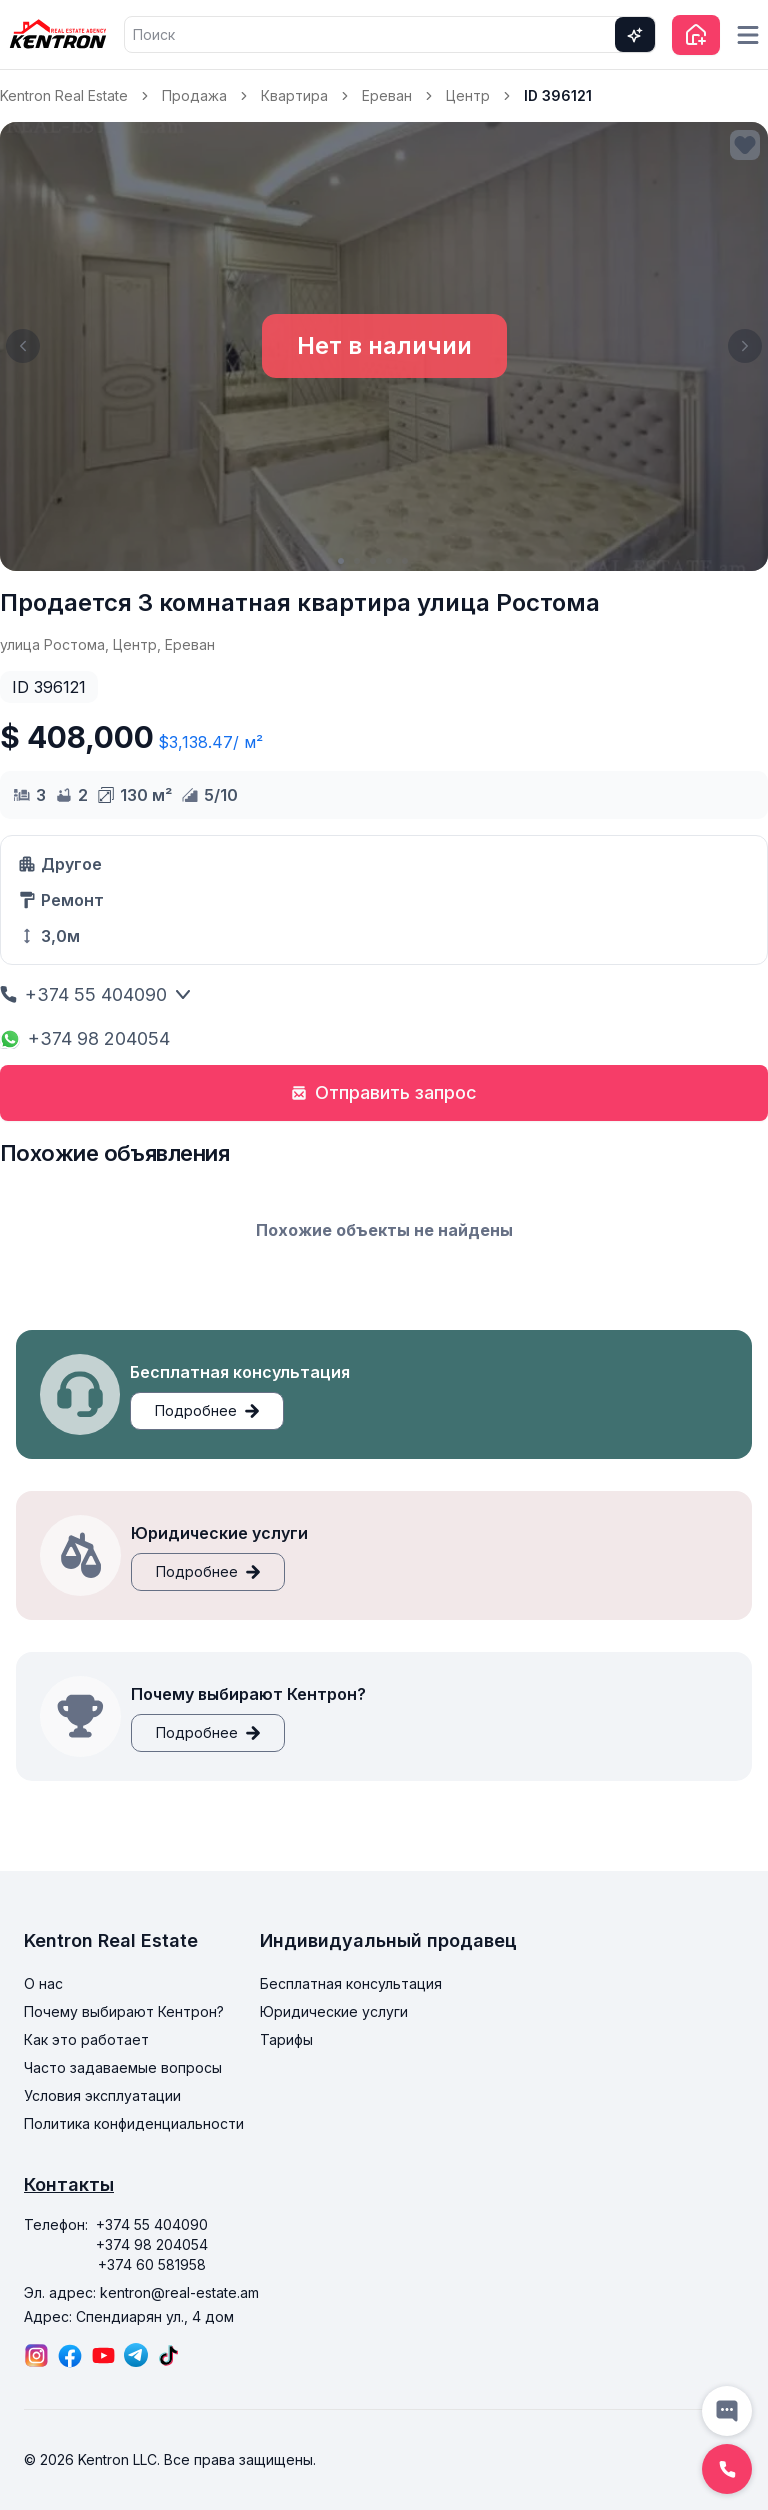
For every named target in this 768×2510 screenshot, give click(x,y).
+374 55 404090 (95, 994)
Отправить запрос (384, 1092)
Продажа (194, 95)
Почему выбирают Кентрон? (124, 2011)
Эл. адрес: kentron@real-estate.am (141, 2292)
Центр (468, 95)
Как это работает (86, 2039)
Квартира (294, 95)
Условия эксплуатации (102, 2095)
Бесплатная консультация (351, 1983)
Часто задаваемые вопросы (123, 2067)
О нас (43, 1983)
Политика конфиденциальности (134, 2123)
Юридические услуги (334, 2011)
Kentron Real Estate (64, 95)
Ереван (387, 95)
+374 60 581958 (152, 2264)
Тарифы (286, 2039)
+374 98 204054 (85, 1038)
